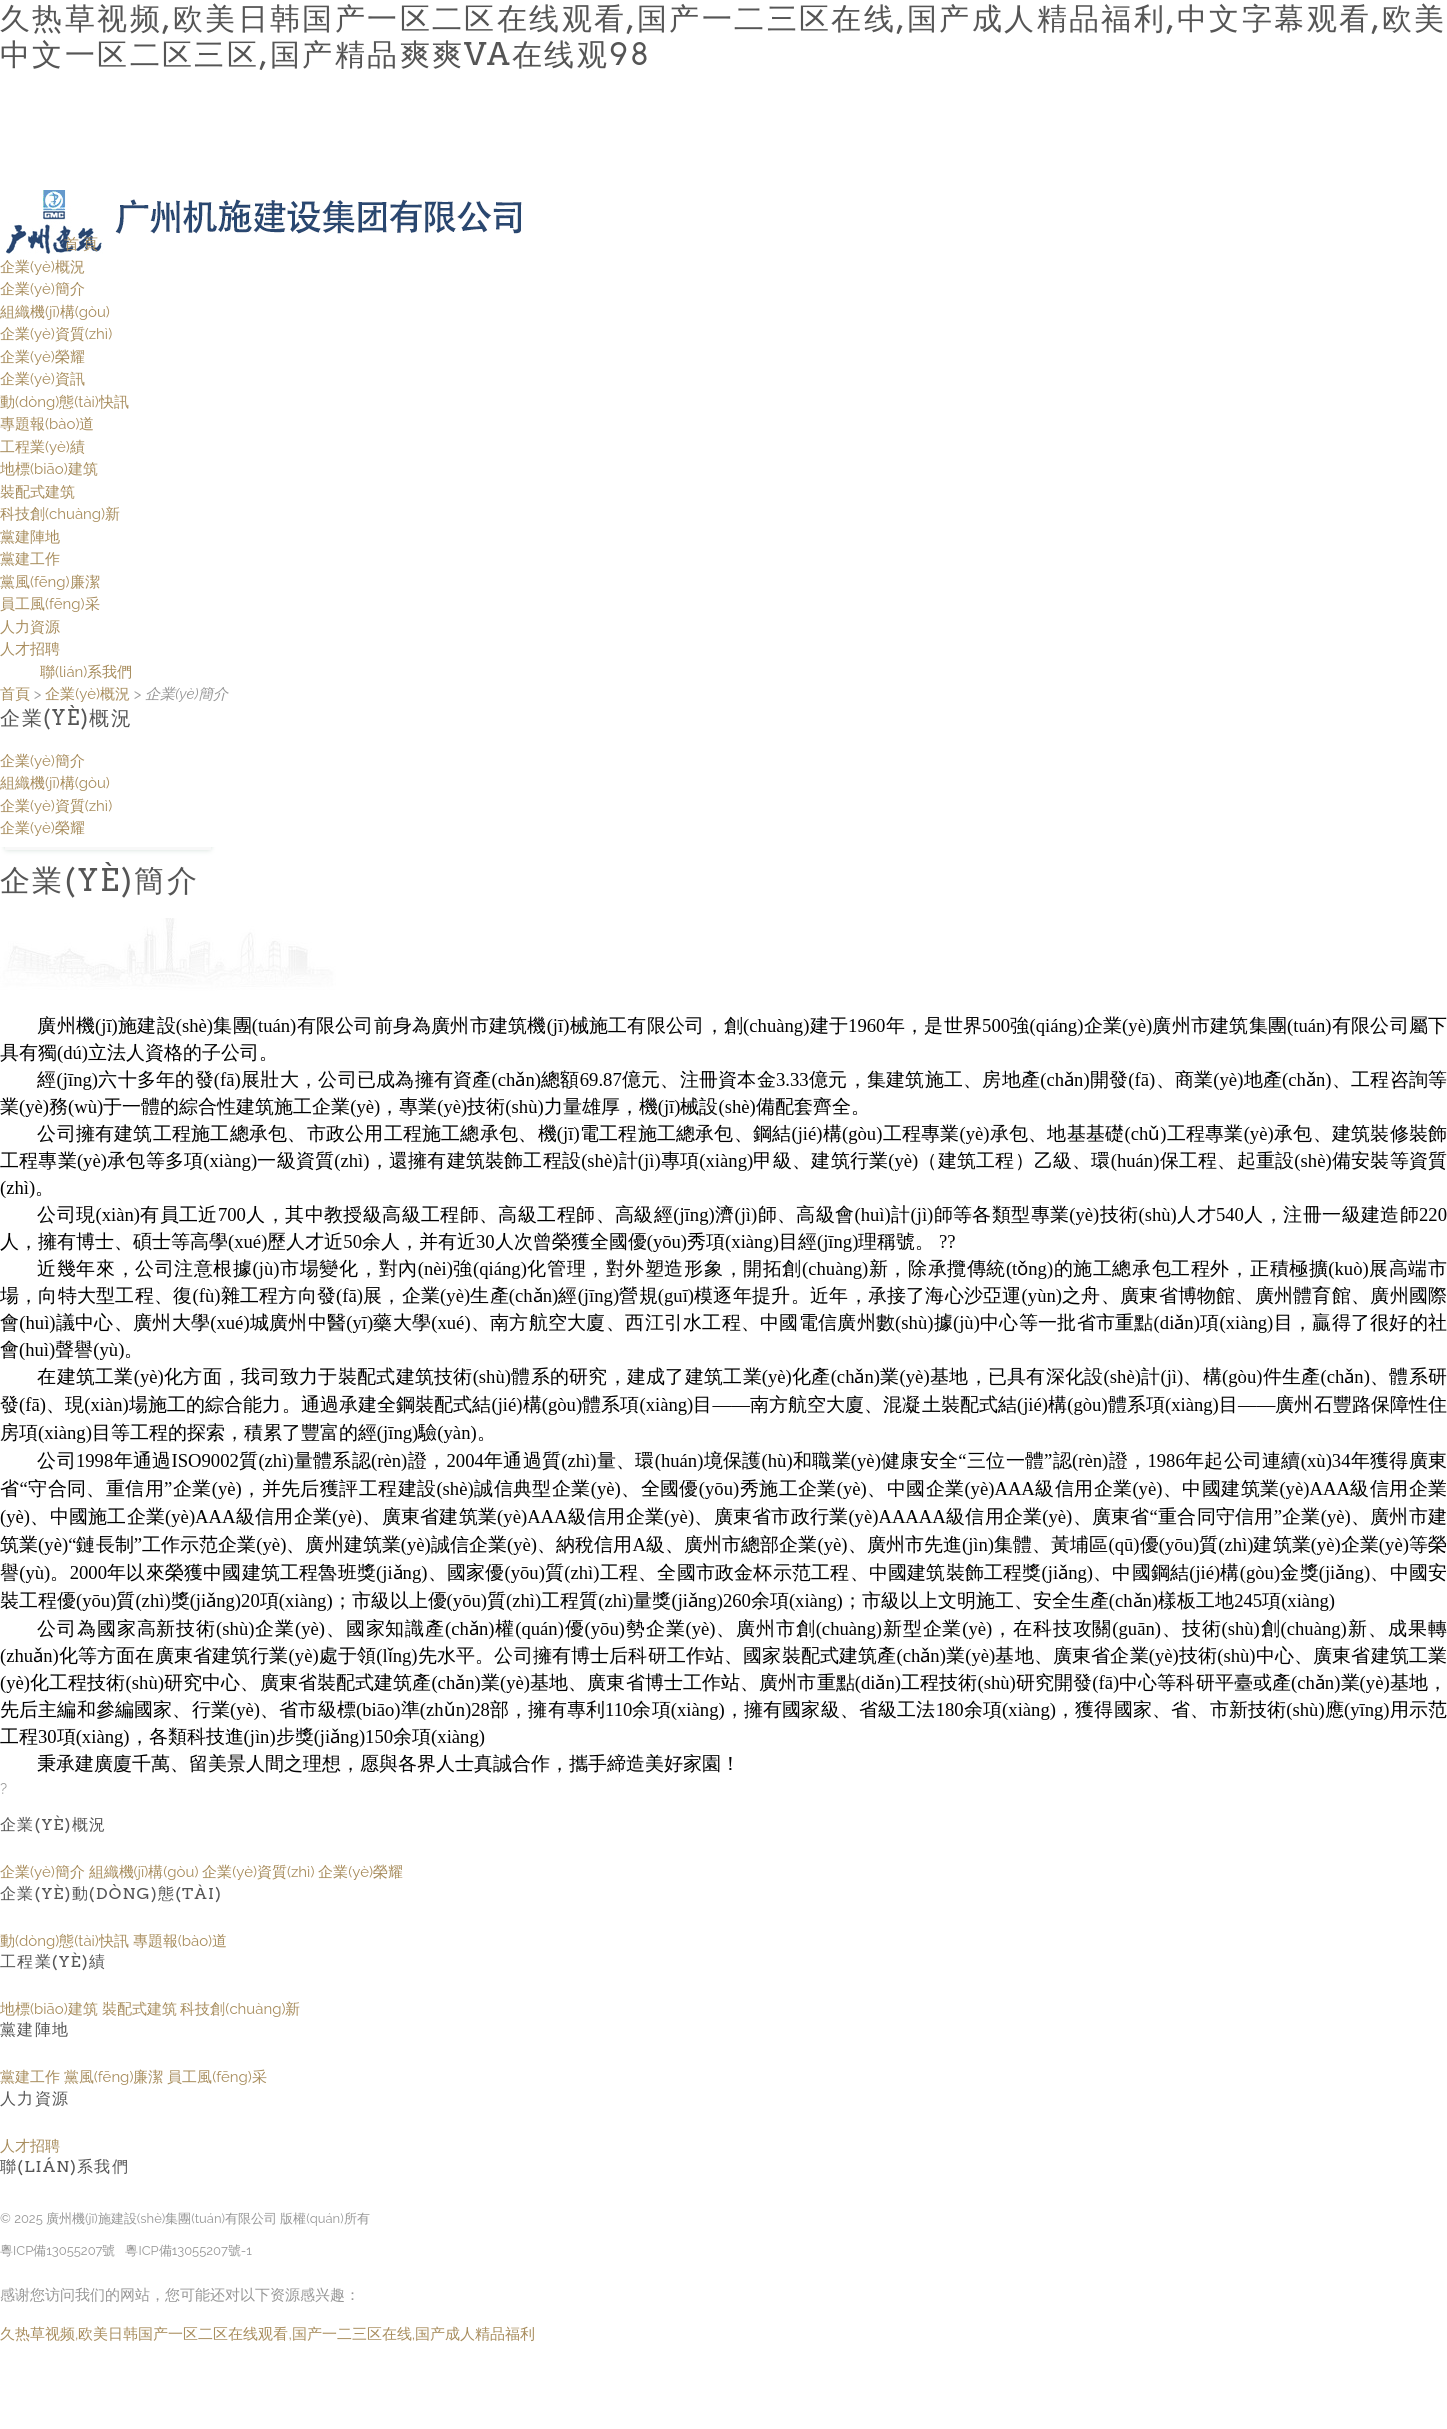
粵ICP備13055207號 (57, 2250)
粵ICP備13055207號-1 (188, 2250)
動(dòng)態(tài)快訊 (64, 402)
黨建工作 (30, 559)
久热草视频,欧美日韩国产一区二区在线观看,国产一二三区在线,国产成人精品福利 (267, 2334)
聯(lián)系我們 (86, 672)
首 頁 (80, 244)
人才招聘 (30, 649)
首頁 (15, 694)
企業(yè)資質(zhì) (56, 334)
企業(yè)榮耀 (42, 357)
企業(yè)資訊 (42, 379)
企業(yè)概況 (42, 267)
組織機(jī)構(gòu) (55, 312)
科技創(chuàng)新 (60, 514)
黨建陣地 (30, 537)
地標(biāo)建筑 (49, 469)
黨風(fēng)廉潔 (50, 582)
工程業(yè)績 (42, 447)
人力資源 (30, 627)
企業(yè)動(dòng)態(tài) (111, 1893)
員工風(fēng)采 (50, 604)
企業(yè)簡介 (42, 289)
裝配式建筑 (37, 492)
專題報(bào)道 (47, 424)
